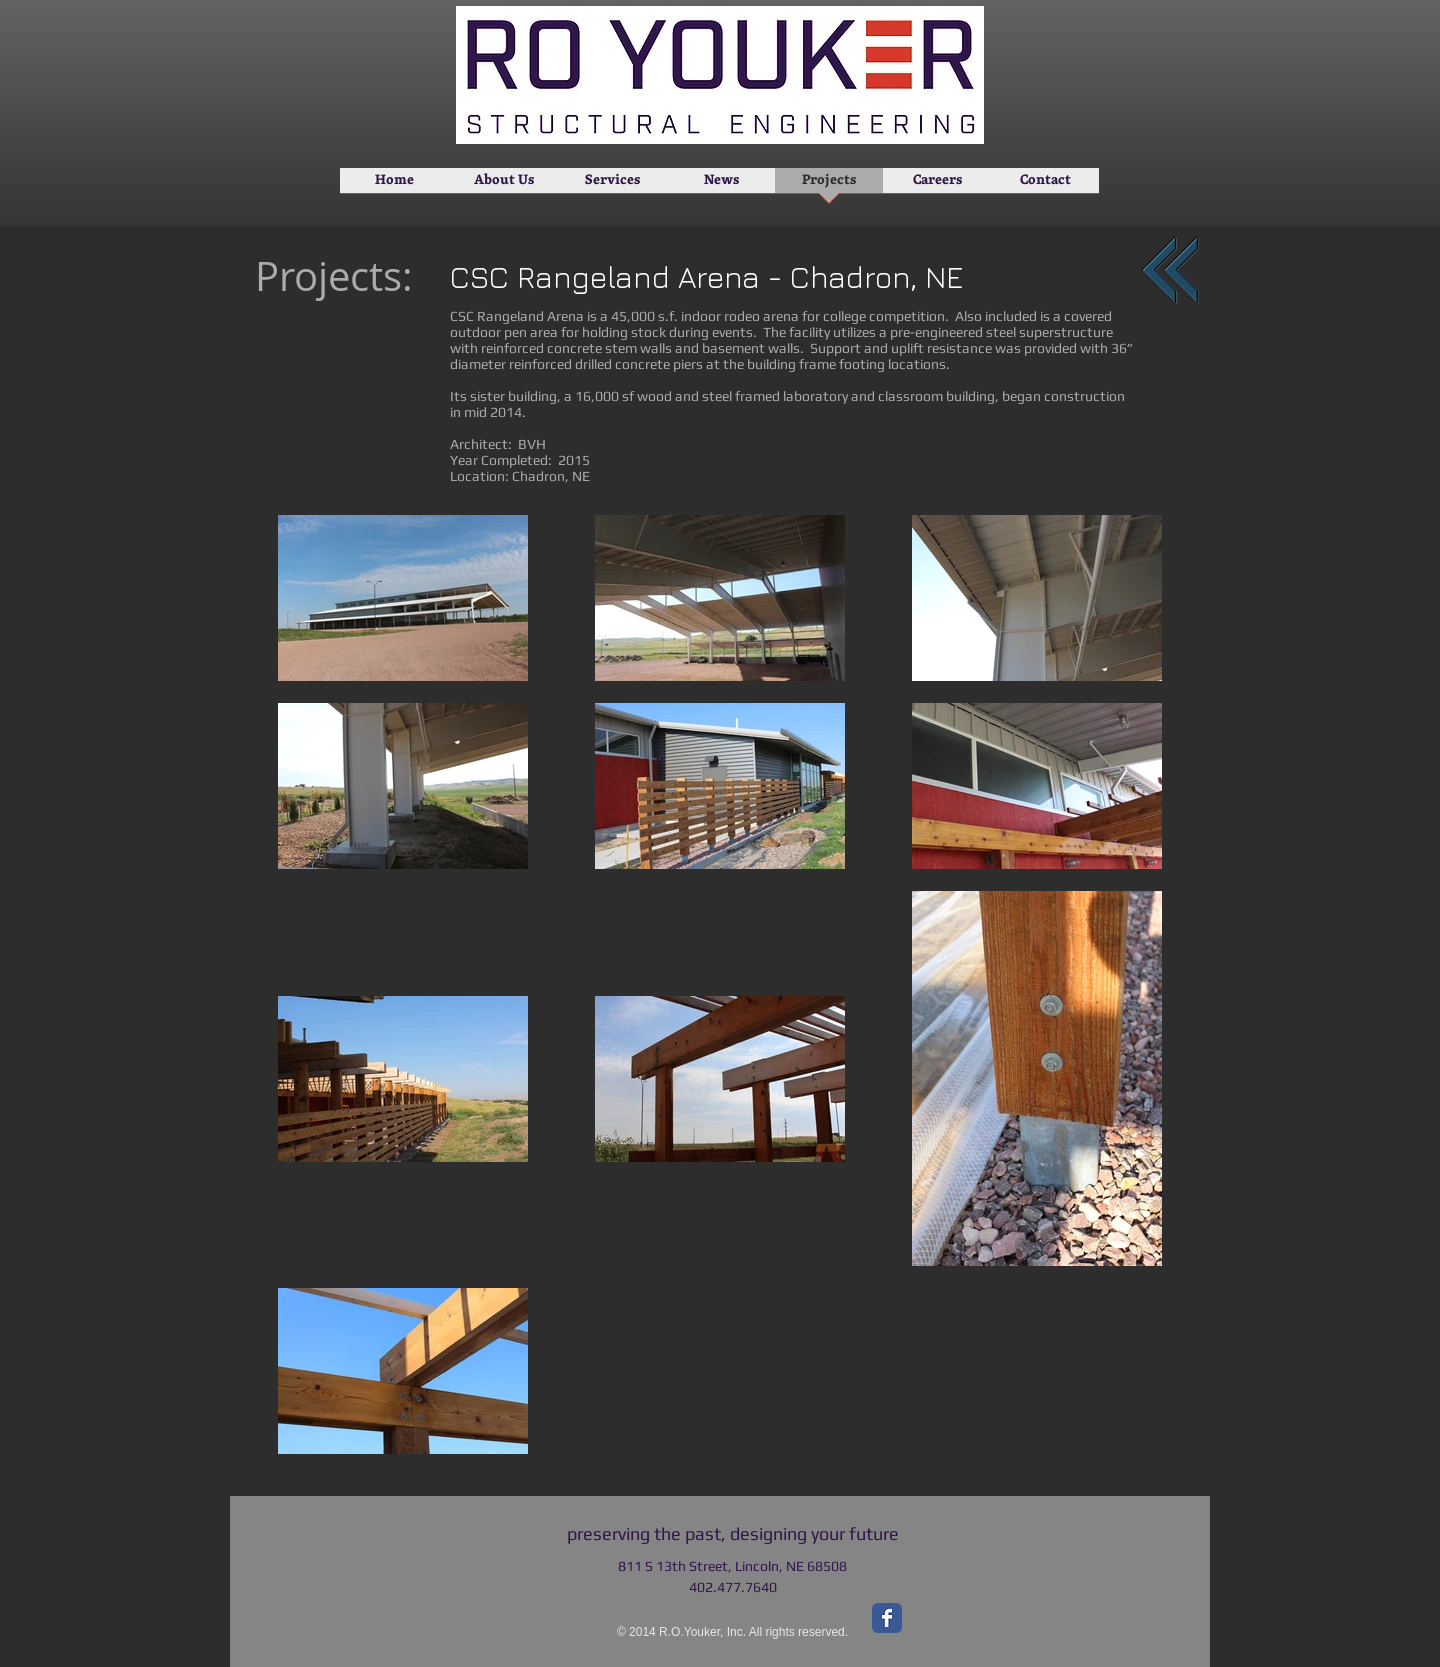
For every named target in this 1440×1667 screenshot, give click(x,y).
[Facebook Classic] (887, 1618)
